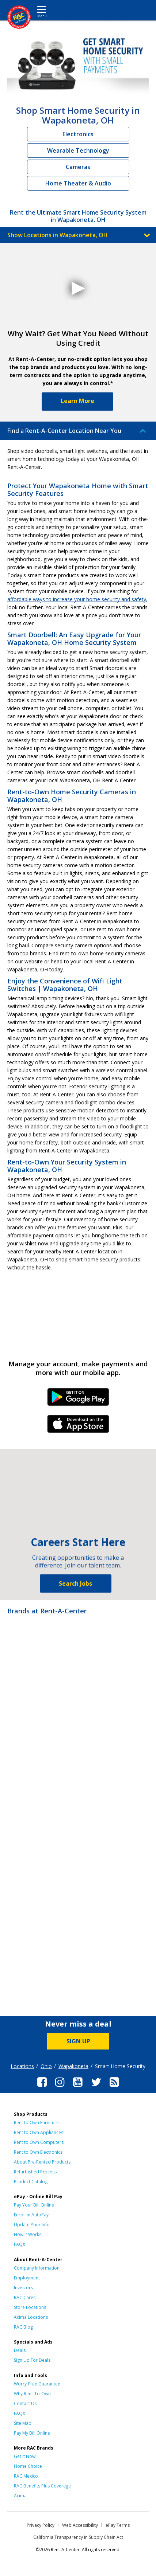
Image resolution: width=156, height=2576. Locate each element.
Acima (20, 2496)
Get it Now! (25, 2456)
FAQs (19, 2244)
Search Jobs (75, 1583)
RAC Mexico (26, 2476)
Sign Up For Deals (32, 2360)
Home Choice (28, 2466)
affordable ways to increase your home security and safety (76, 599)
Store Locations (30, 2307)
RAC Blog (23, 2327)
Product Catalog (30, 2181)
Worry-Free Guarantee (37, 2384)
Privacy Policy (40, 2525)
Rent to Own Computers (39, 2142)
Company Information (37, 2268)
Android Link (78, 1399)
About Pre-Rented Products (42, 2162)
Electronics (78, 134)
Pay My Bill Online (32, 2433)
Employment (27, 2278)
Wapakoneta (73, 2066)
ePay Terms (118, 2525)
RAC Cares (24, 2297)
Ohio (46, 2066)
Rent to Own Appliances (38, 2132)
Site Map (22, 2423)
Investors (23, 2288)
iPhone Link (78, 1426)
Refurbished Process (35, 2172)
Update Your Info (32, 2224)
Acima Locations (31, 2317)
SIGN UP (78, 2041)
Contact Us (25, 2403)
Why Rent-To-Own (32, 2394)
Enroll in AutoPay (31, 2215)
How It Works (27, 2234)
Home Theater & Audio (78, 183)
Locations (22, 2066)
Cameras (78, 167)
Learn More (77, 401)
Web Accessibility (80, 2525)
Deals (20, 2350)
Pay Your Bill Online (34, 2205)
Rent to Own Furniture (36, 2122)
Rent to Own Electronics (38, 2152)
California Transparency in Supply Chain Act (78, 2537)
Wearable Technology (78, 150)
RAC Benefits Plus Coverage (42, 2486)
